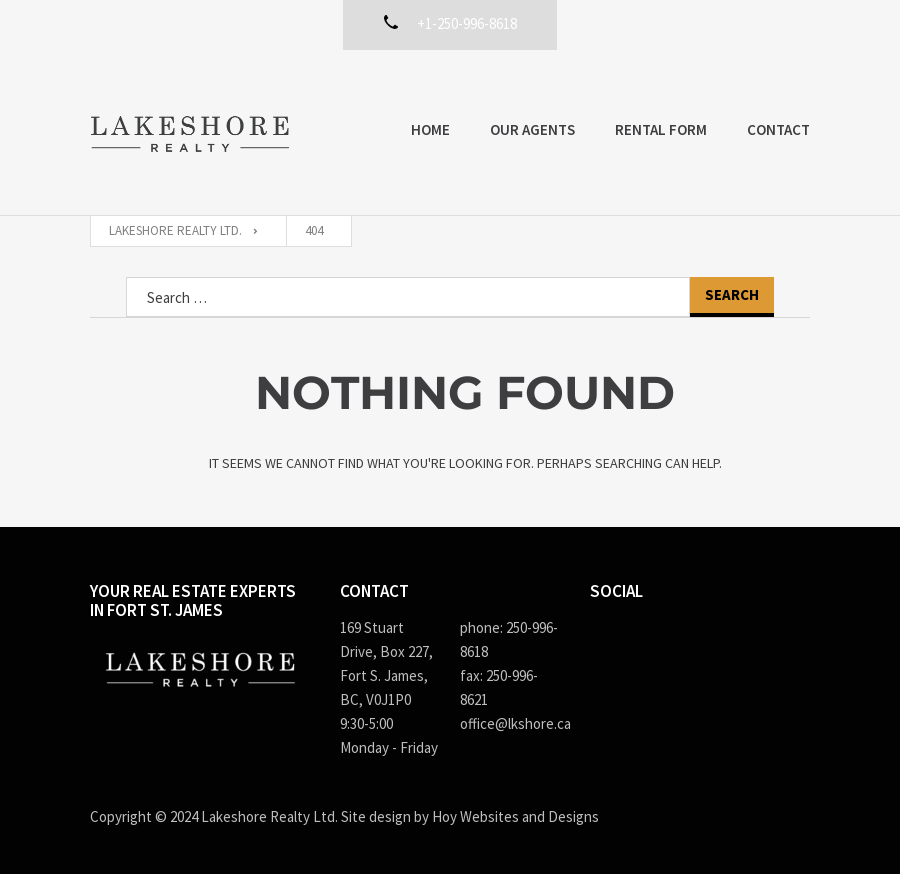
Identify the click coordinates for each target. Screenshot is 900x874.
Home (430, 129)
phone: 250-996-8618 (509, 639)
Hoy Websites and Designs (515, 816)
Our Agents (532, 129)
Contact (778, 129)
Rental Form (661, 129)
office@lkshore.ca (510, 723)
